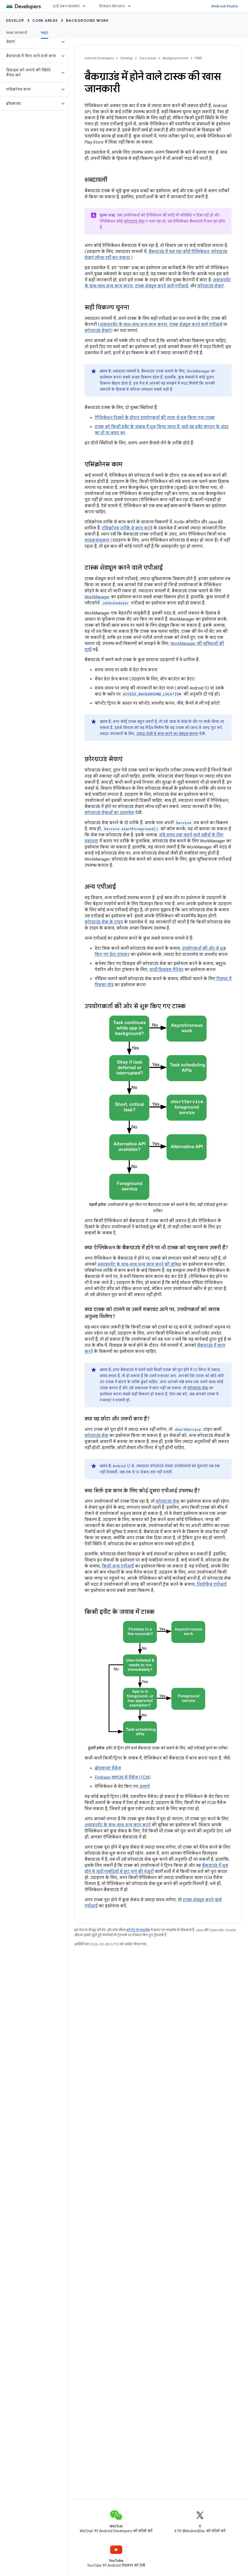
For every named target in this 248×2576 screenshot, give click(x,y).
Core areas (45, 20)
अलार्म (144, 1786)
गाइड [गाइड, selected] (44, 32)
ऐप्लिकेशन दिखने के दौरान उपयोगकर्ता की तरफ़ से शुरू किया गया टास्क (155, 417)
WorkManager (97, 597)
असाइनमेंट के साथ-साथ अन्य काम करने (118, 1825)
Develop (15, 20)
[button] (30, 42)
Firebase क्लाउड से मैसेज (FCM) (123, 1777)
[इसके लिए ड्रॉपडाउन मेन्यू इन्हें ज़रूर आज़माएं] (86, 6)
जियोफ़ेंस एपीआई (211, 1584)
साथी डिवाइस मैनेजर (166, 969)
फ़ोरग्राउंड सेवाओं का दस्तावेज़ (109, 812)
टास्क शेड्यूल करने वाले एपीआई (161, 286)
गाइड (198, 58)
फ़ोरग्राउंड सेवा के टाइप (104, 922)
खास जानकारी (16, 32)
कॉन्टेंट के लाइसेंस (138, 1930)
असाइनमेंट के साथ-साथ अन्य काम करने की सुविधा (139, 1264)
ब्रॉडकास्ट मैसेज (108, 1768)
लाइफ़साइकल (97, 540)
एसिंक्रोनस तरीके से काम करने (127, 528)
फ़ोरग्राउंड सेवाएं (210, 286)
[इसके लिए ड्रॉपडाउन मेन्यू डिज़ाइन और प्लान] (131, 6)
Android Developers (99, 58)
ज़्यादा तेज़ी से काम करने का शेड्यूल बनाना (167, 733)
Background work (87, 20)
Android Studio (224, 6)
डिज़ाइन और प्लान (112, 6)
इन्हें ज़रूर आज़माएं (66, 6)
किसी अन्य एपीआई (118, 1566)
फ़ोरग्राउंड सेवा (134, 221)
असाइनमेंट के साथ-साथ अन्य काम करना (133, 324)
